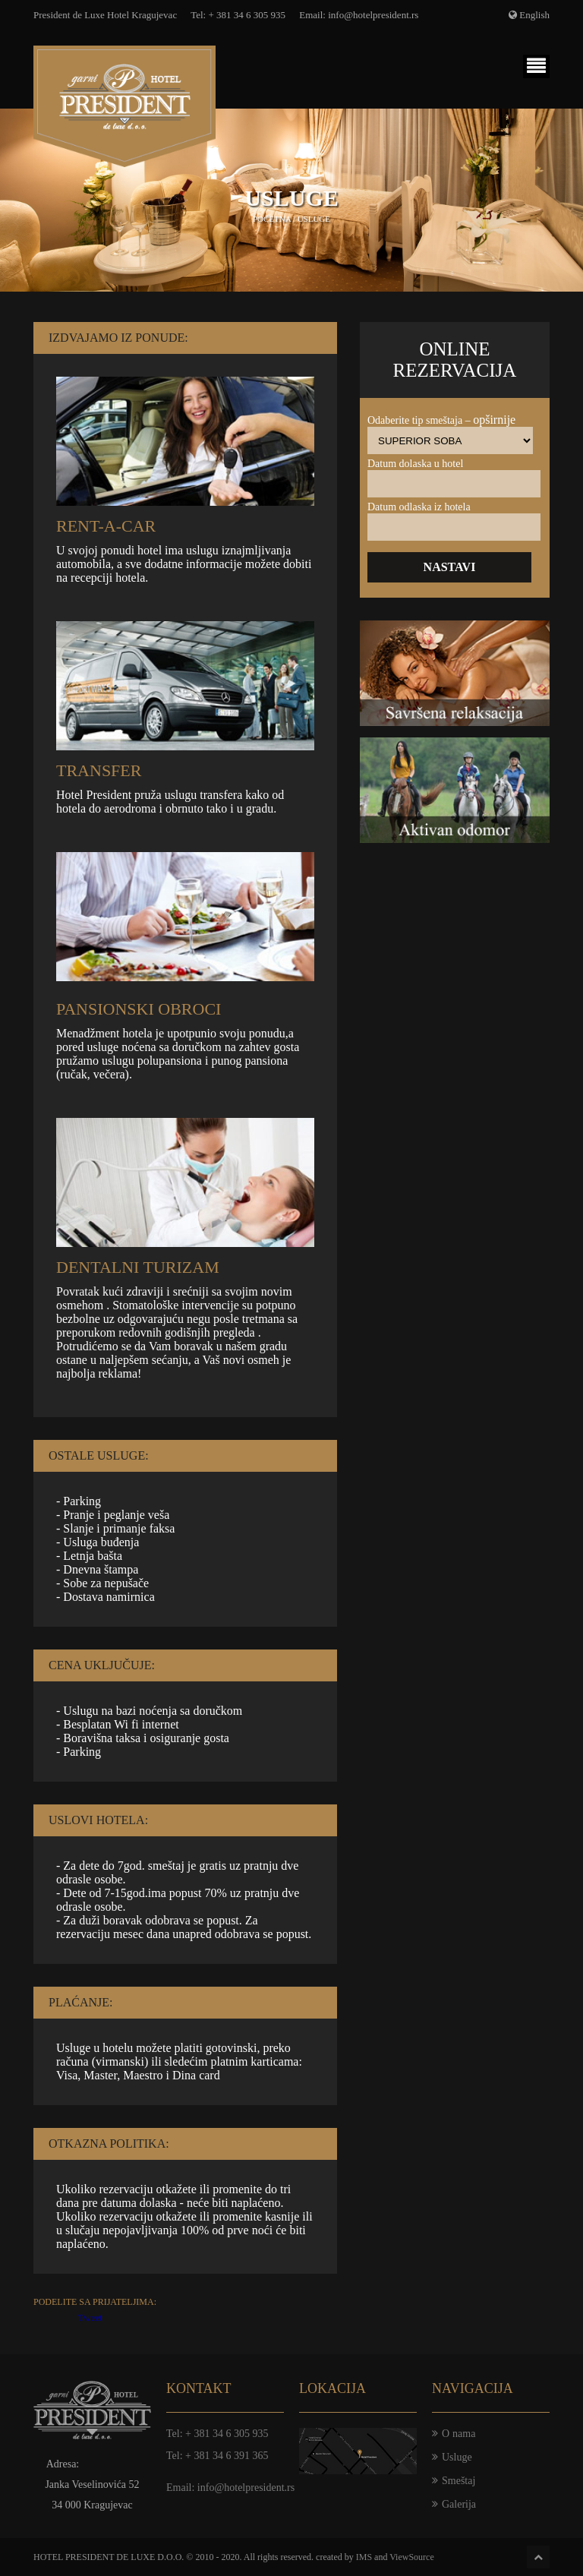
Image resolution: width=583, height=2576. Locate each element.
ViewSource (411, 2557)
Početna (272, 218)
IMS (364, 2557)
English (534, 15)
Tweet (90, 2317)
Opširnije (494, 419)
